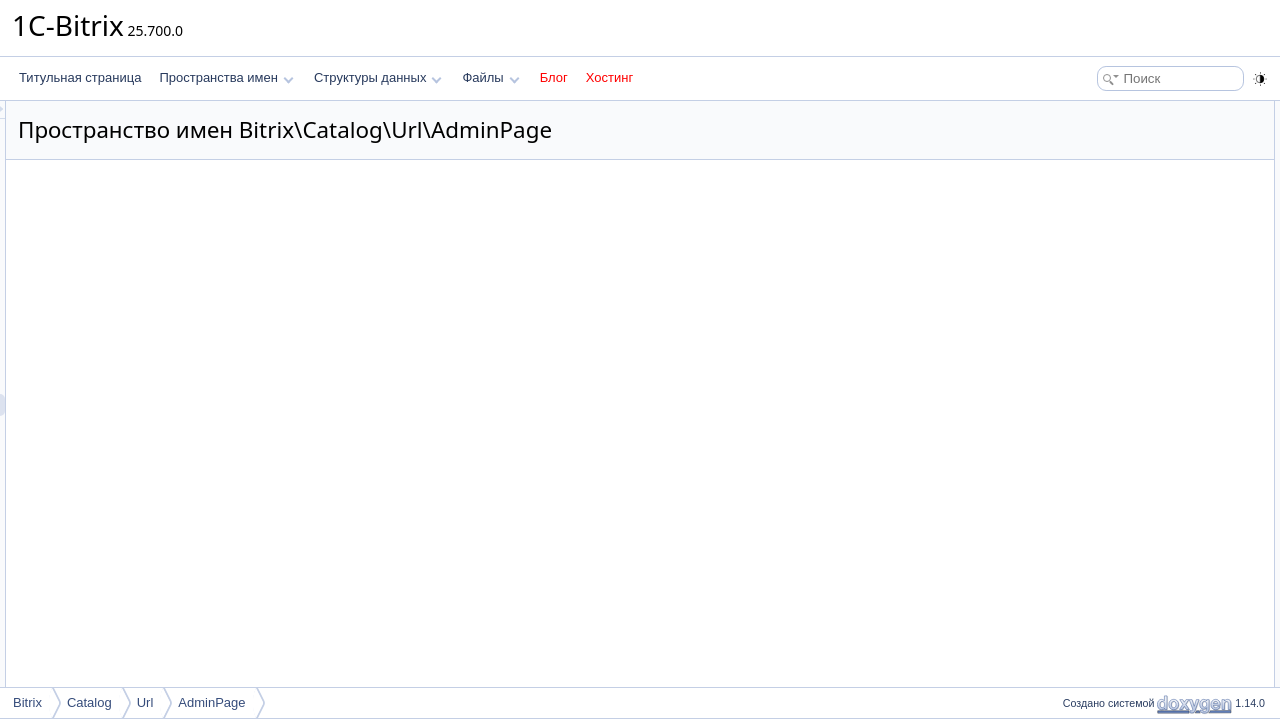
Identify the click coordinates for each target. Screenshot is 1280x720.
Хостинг (609, 77)
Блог (554, 77)
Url (145, 702)
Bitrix (27, 702)
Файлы (490, 77)
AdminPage (211, 702)
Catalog (89, 702)
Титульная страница (80, 77)
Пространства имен (226, 77)
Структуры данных (378, 77)
